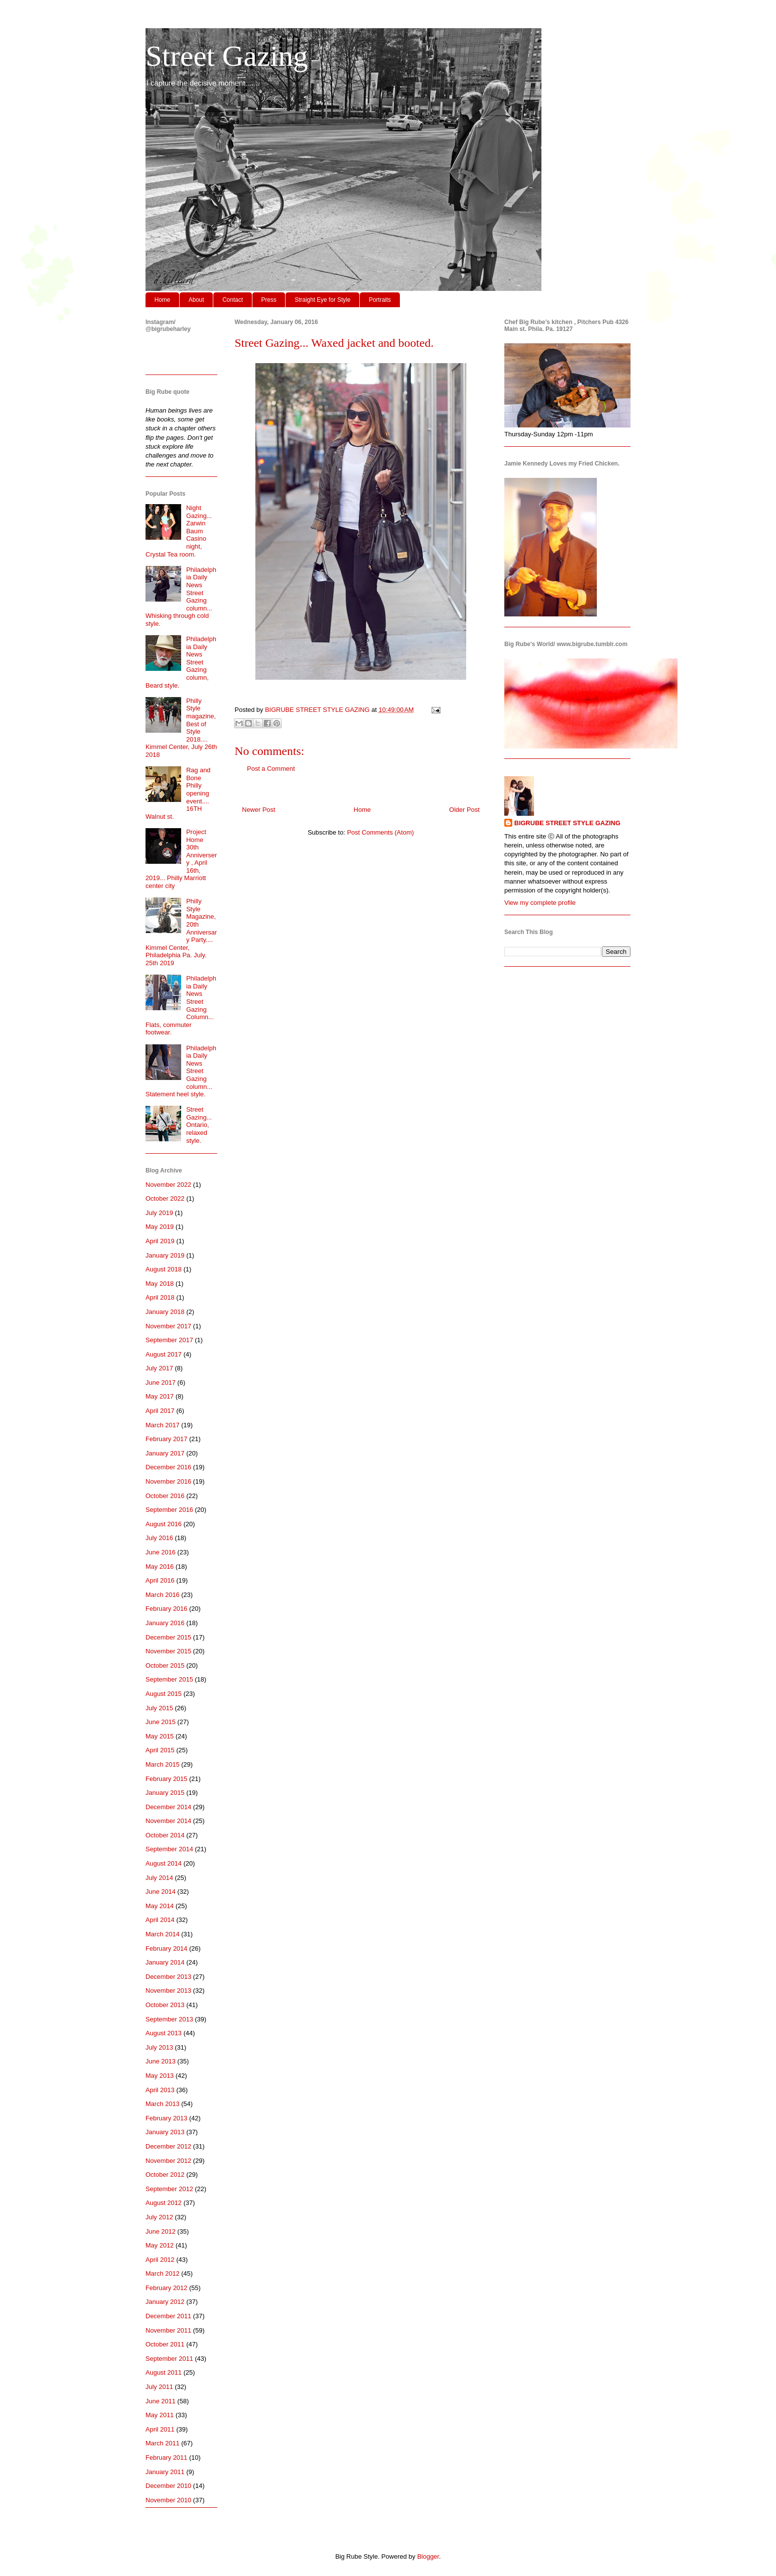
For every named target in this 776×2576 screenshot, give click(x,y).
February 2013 (167, 2118)
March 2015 (163, 1764)
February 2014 (167, 1948)
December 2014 (169, 1807)
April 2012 (160, 2259)
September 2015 (169, 1679)
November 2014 (169, 1821)
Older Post (464, 809)
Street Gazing (227, 56)
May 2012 (160, 2245)
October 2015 (165, 1665)
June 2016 (161, 1552)
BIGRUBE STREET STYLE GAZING (567, 823)
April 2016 (160, 1580)
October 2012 (165, 2174)
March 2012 (163, 2273)
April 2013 (160, 2090)
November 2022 (169, 1184)
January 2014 (165, 1962)
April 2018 (160, 1297)
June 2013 (161, 2061)
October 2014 (165, 1835)
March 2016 (163, 1594)
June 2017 (161, 1382)
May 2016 (160, 1566)
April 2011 (160, 2429)
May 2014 (160, 1906)
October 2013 (165, 2005)
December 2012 (169, 2146)
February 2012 (167, 2288)
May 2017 (160, 1396)
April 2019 (160, 1241)
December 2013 (169, 1976)
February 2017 (167, 1439)
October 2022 (165, 1198)
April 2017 (160, 1410)
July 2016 (159, 1538)
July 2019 (159, 1213)
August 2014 (164, 1863)
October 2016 (165, 1495)
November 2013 (169, 1990)
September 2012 (169, 2189)
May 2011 (160, 2415)
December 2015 (169, 1637)
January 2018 (165, 1311)
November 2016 (169, 1481)
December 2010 (169, 2485)
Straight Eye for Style (322, 299)
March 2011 (163, 2443)
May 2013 (160, 2075)
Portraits (380, 299)
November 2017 (169, 1326)
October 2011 (165, 2344)
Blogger (428, 2556)
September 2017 (169, 1340)
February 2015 (167, 1778)
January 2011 (165, 2472)
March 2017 (163, 1425)
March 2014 (163, 1934)
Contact (232, 299)
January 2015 (165, 1792)
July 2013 (159, 2047)
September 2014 (169, 1849)
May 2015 (160, 1736)
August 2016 (164, 1524)
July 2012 (159, 2217)
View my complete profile (540, 902)
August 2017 (164, 1354)
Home (162, 299)
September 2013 (169, 2019)
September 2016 (169, 1509)
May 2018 (160, 1283)
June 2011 (161, 2401)
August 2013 (164, 2033)
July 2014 (159, 1877)
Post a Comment (271, 768)
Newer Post (258, 809)
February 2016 (167, 1608)
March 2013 (163, 2104)
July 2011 (159, 2386)
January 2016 (165, 1623)
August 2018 (164, 1269)
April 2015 (160, 1750)
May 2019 (160, 1226)
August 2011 (164, 2372)
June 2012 (161, 2231)
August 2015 (164, 1693)
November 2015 (169, 1651)
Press (269, 299)
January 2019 (165, 1255)
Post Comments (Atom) (380, 832)
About (196, 299)
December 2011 (169, 2316)
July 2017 (159, 1368)
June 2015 (161, 1722)
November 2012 (169, 2160)
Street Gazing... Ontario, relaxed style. (199, 1125)
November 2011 (169, 2330)
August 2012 (164, 2202)
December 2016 (169, 1467)
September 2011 (169, 2358)
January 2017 (165, 1453)
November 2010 (169, 2500)
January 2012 (165, 2301)
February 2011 (167, 2457)
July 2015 (159, 1708)
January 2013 (165, 2132)
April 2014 (160, 1919)
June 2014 (161, 1891)
